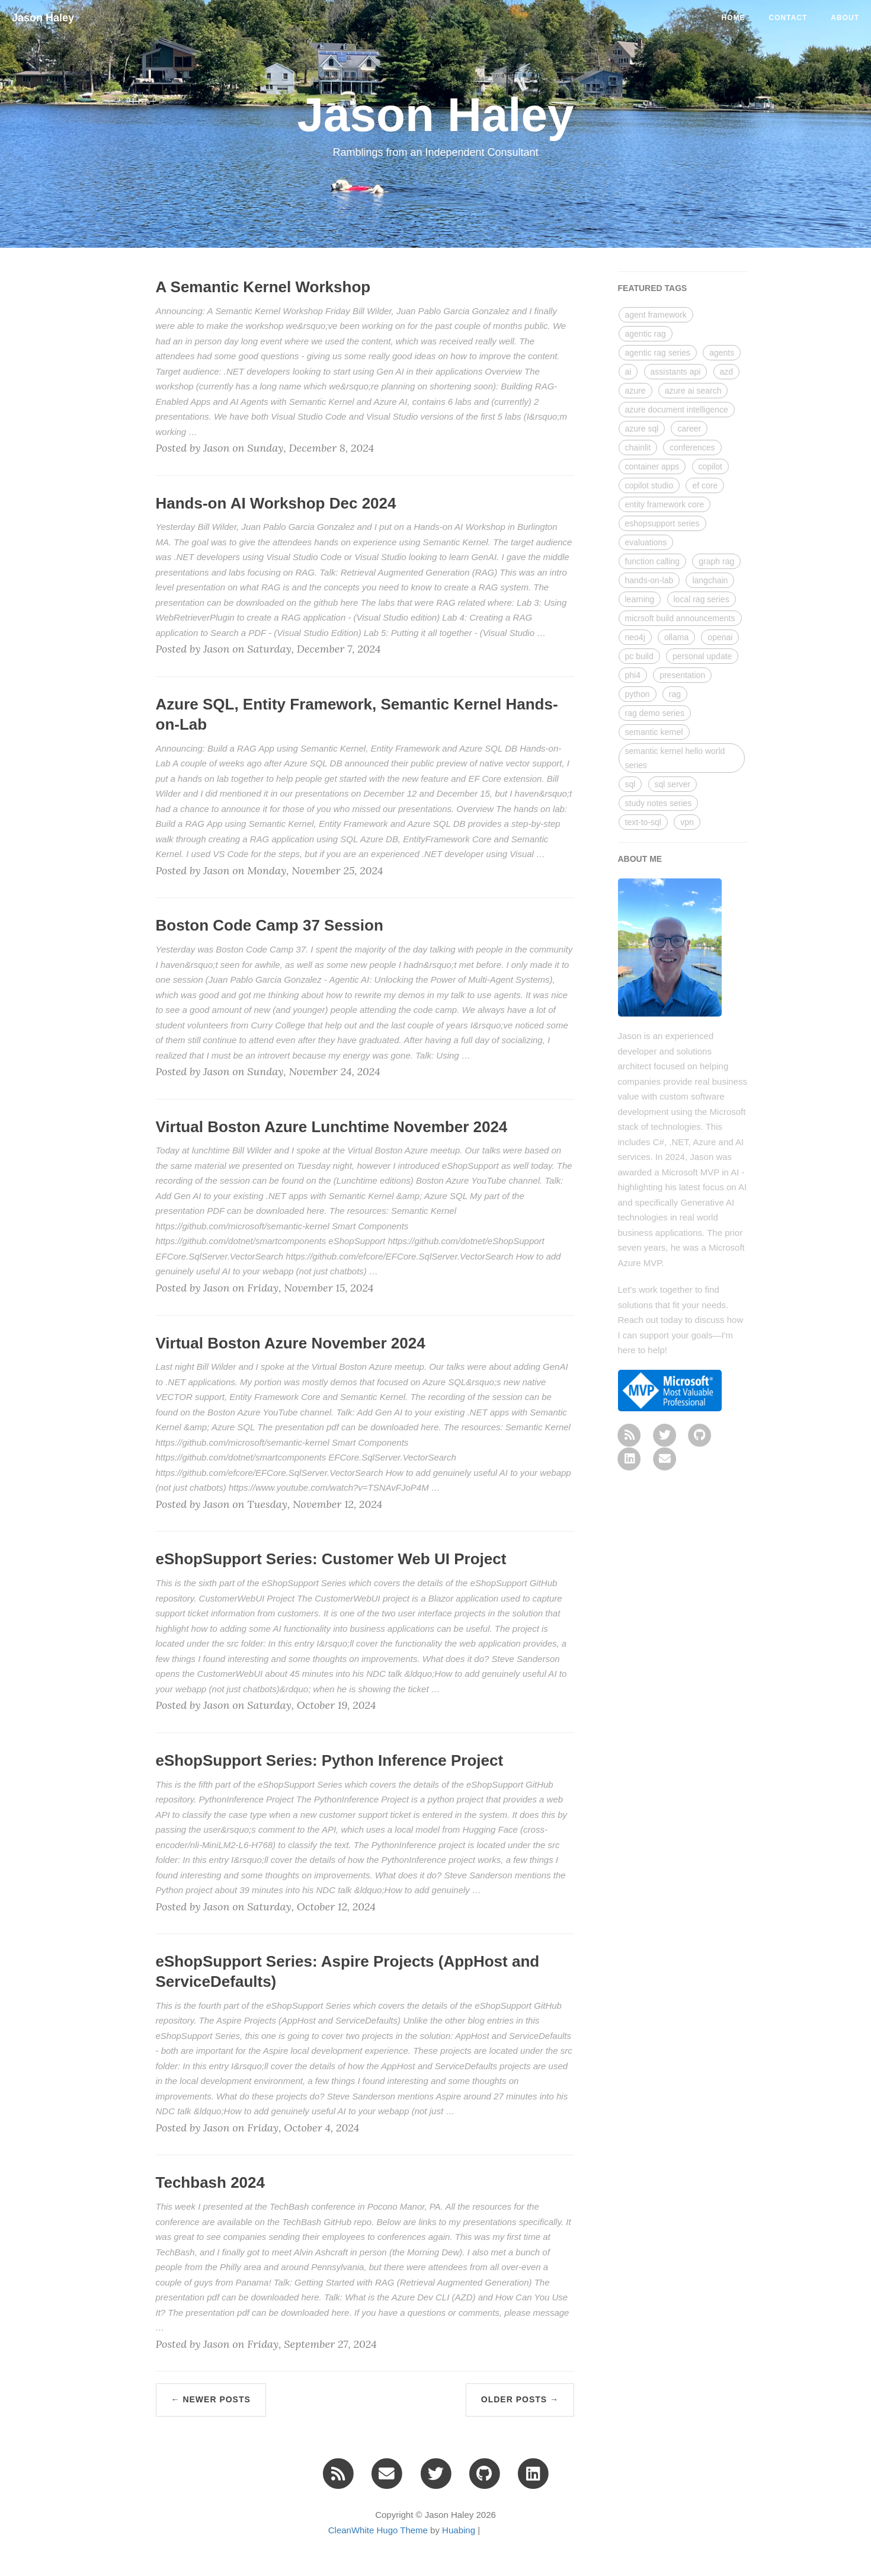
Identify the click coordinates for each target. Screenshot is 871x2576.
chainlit (638, 447)
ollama (676, 637)
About (845, 18)
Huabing (458, 2530)
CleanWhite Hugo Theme (378, 2530)
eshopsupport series (662, 523)
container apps (652, 466)
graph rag (716, 561)
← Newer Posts (211, 2399)
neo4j (635, 637)
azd (727, 371)
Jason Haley (43, 18)
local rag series (701, 599)
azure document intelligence (676, 409)
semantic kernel (654, 732)
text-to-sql (643, 822)
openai (719, 637)
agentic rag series (658, 352)
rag (675, 694)
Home (733, 18)
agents (721, 352)
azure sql (642, 428)
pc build (639, 656)
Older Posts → (520, 2399)
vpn (687, 822)
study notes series (658, 803)
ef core (705, 485)
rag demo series (654, 713)
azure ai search (693, 390)
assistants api (676, 371)
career (689, 428)
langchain (710, 580)
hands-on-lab (649, 580)
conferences (692, 447)
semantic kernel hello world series (675, 758)
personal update (702, 656)
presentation (682, 675)
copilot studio (649, 485)
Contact (788, 18)
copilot (710, 466)
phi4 (633, 675)
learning (640, 599)
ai (628, 371)
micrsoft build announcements (680, 618)
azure (635, 390)
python (637, 694)
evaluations (646, 542)
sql (630, 784)
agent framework (656, 314)
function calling (652, 561)
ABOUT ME (640, 859)
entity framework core (665, 504)
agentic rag (645, 333)
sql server (673, 784)
